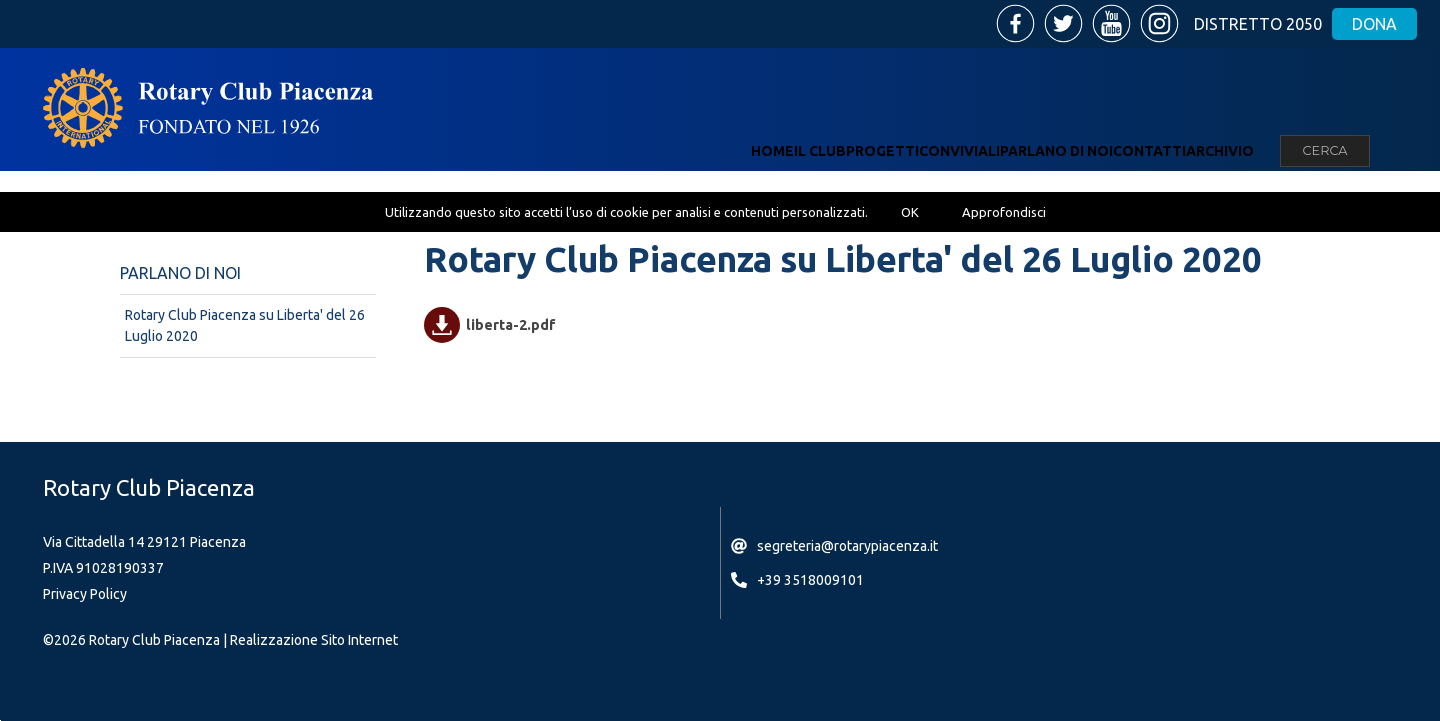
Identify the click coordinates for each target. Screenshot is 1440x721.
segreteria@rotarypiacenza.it (847, 546)
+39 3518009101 (810, 580)
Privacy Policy (85, 594)
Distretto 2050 (1258, 24)
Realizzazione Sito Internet (314, 640)
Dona (1374, 24)
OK (910, 212)
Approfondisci (1004, 212)
